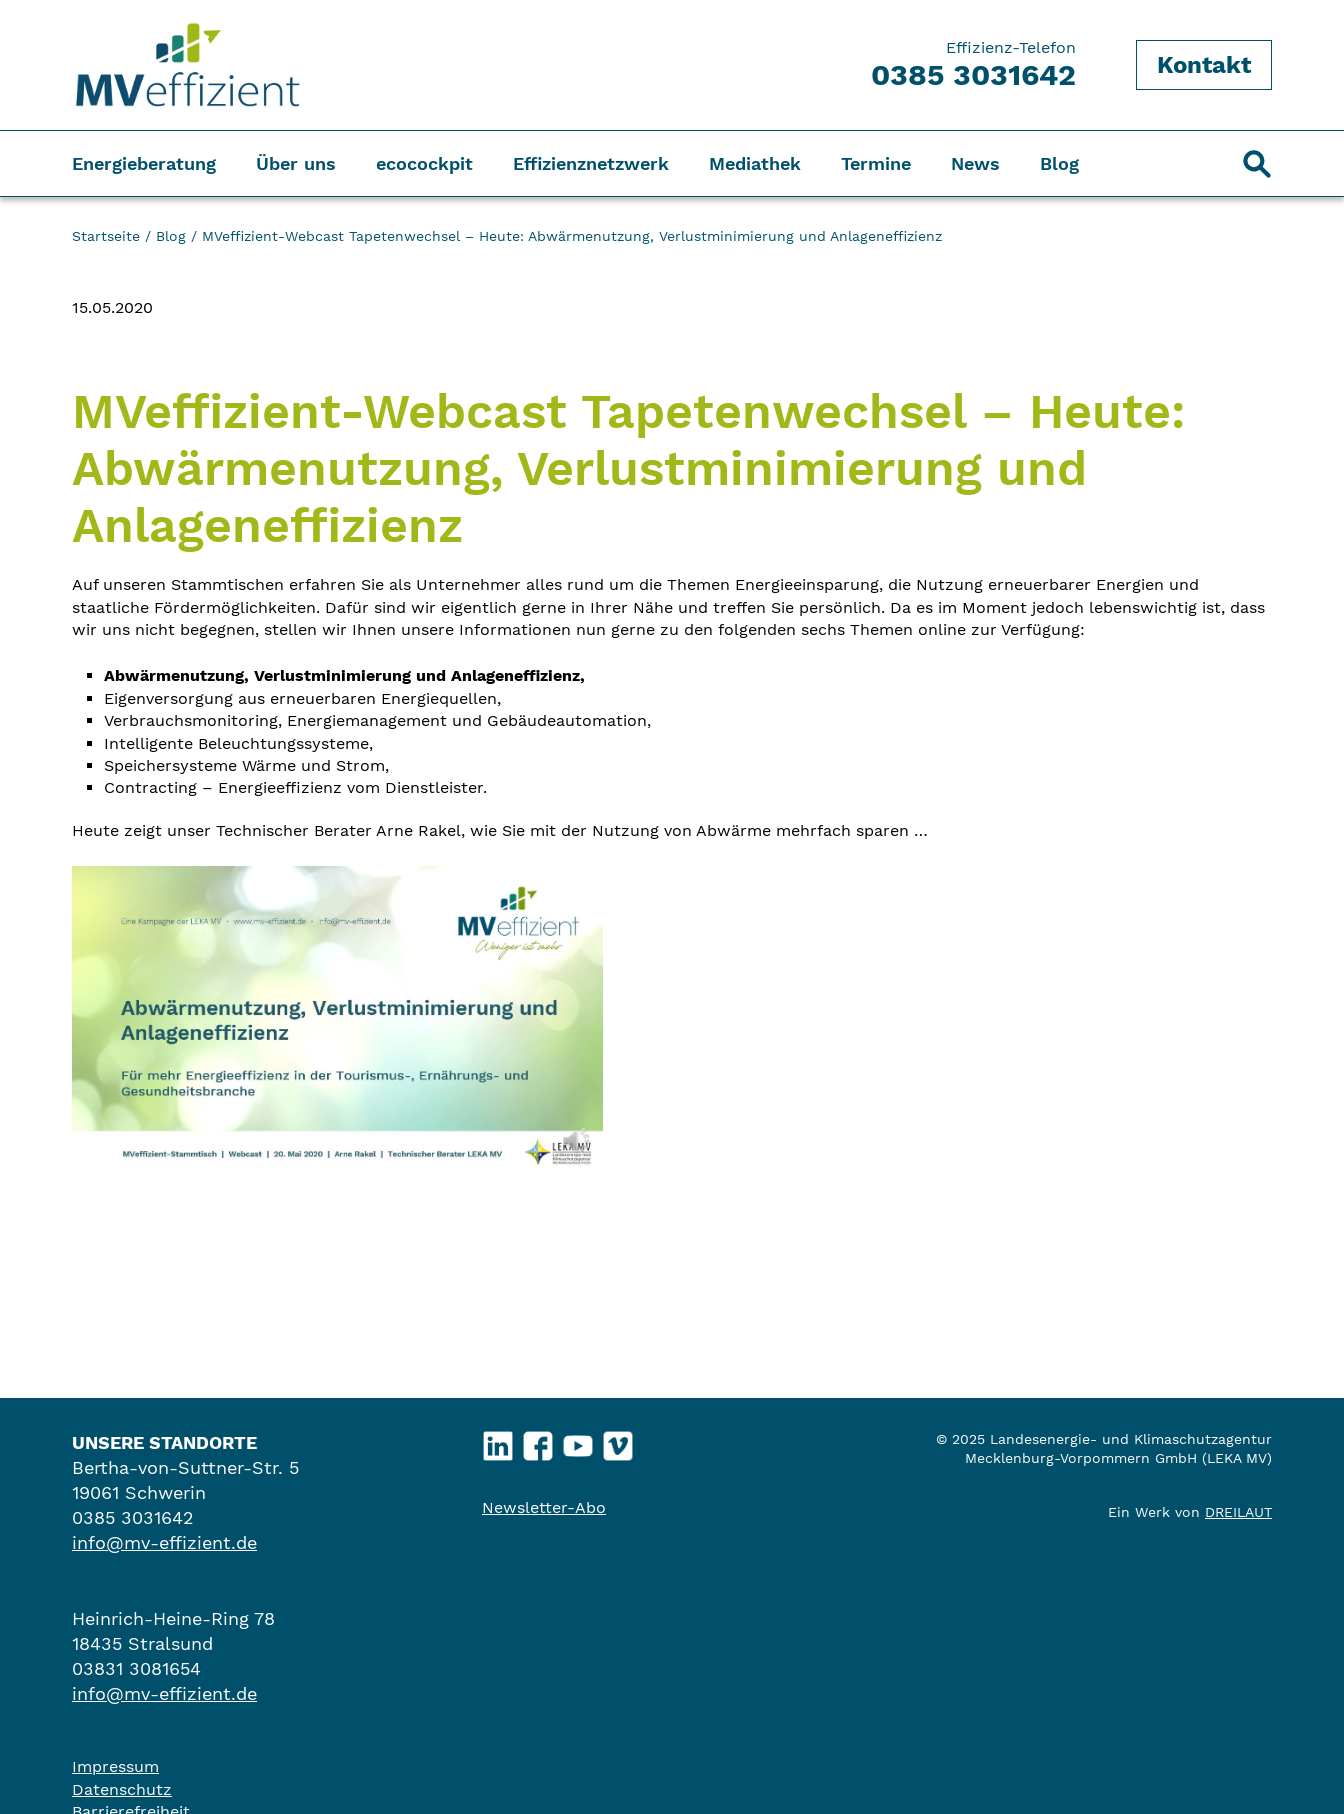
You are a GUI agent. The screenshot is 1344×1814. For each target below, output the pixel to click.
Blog (1059, 163)
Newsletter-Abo (544, 1507)
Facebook (538, 1440)
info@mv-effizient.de (164, 1542)
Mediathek (755, 163)
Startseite (106, 236)
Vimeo (618, 1440)
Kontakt (1204, 65)
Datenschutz (122, 1789)
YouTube (578, 1440)
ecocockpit (424, 163)
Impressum (115, 1766)
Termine (876, 163)
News (975, 163)
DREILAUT (1238, 1512)
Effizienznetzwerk (591, 163)
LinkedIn (498, 1440)
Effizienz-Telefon (973, 65)
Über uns (296, 163)
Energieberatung (144, 163)
